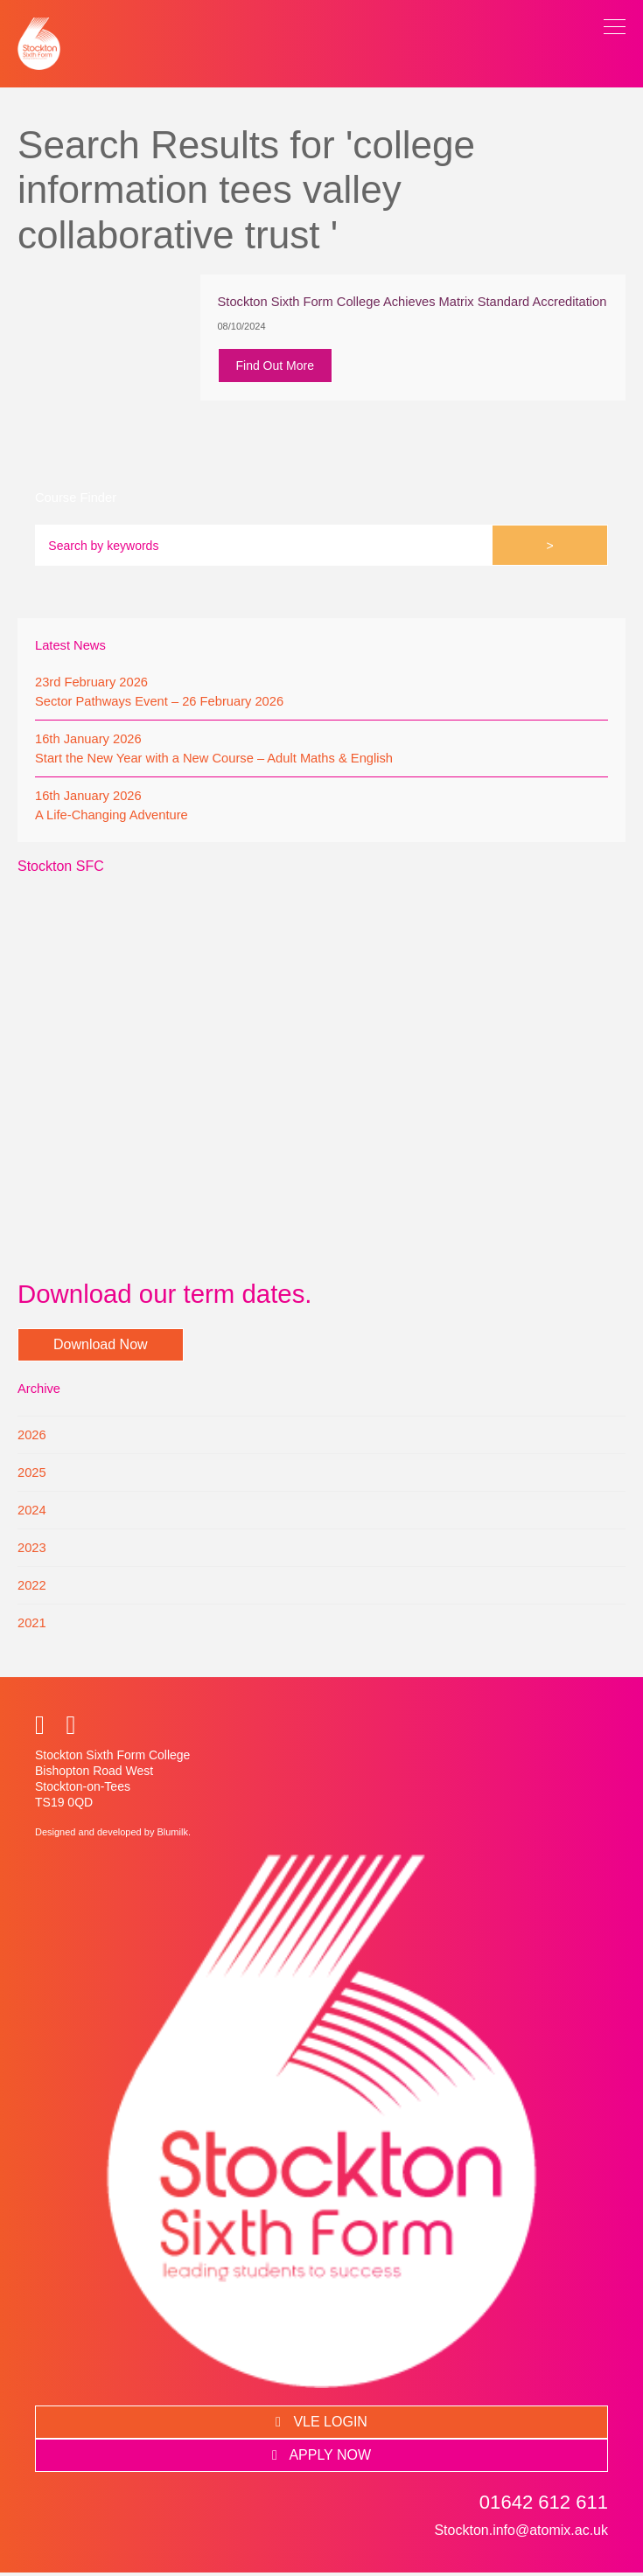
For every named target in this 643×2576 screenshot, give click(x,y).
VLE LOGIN (321, 2425)
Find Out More (277, 367)
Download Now (100, 1347)
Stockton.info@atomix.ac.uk (521, 2533)
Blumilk (172, 1835)
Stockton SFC (60, 869)
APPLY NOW (321, 2458)
